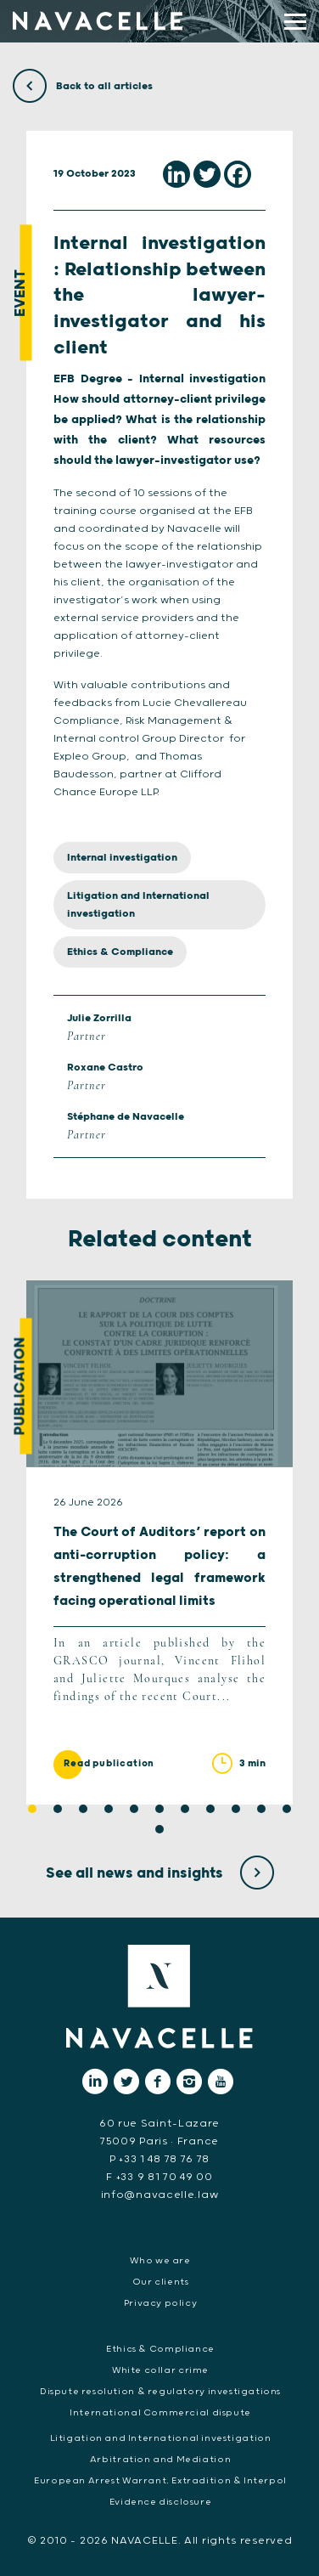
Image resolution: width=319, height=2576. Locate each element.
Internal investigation (122, 857)
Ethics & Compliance (120, 952)
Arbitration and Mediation (160, 2460)
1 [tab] (32, 1808)
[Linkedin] (176, 174)
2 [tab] (57, 1808)
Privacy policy (161, 2303)
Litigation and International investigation (138, 905)
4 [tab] (108, 1808)
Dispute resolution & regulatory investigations (160, 2392)
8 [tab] (210, 1808)
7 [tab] (184, 1808)
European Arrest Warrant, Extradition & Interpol (160, 2481)
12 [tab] (159, 1829)
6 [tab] (159, 1808)
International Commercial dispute (160, 2413)
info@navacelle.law (160, 2195)
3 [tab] (83, 1808)
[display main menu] (295, 22)
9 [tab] (235, 1808)
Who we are (160, 2261)
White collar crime (160, 2370)
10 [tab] (261, 1808)
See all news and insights (160, 1873)
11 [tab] (286, 1808)
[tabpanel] (159, 1542)
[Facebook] (237, 174)
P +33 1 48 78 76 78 (159, 2159)
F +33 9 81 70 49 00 (159, 2177)
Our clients (160, 2282)
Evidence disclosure (160, 2502)
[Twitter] (207, 174)
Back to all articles (83, 86)
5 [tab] (134, 1808)
